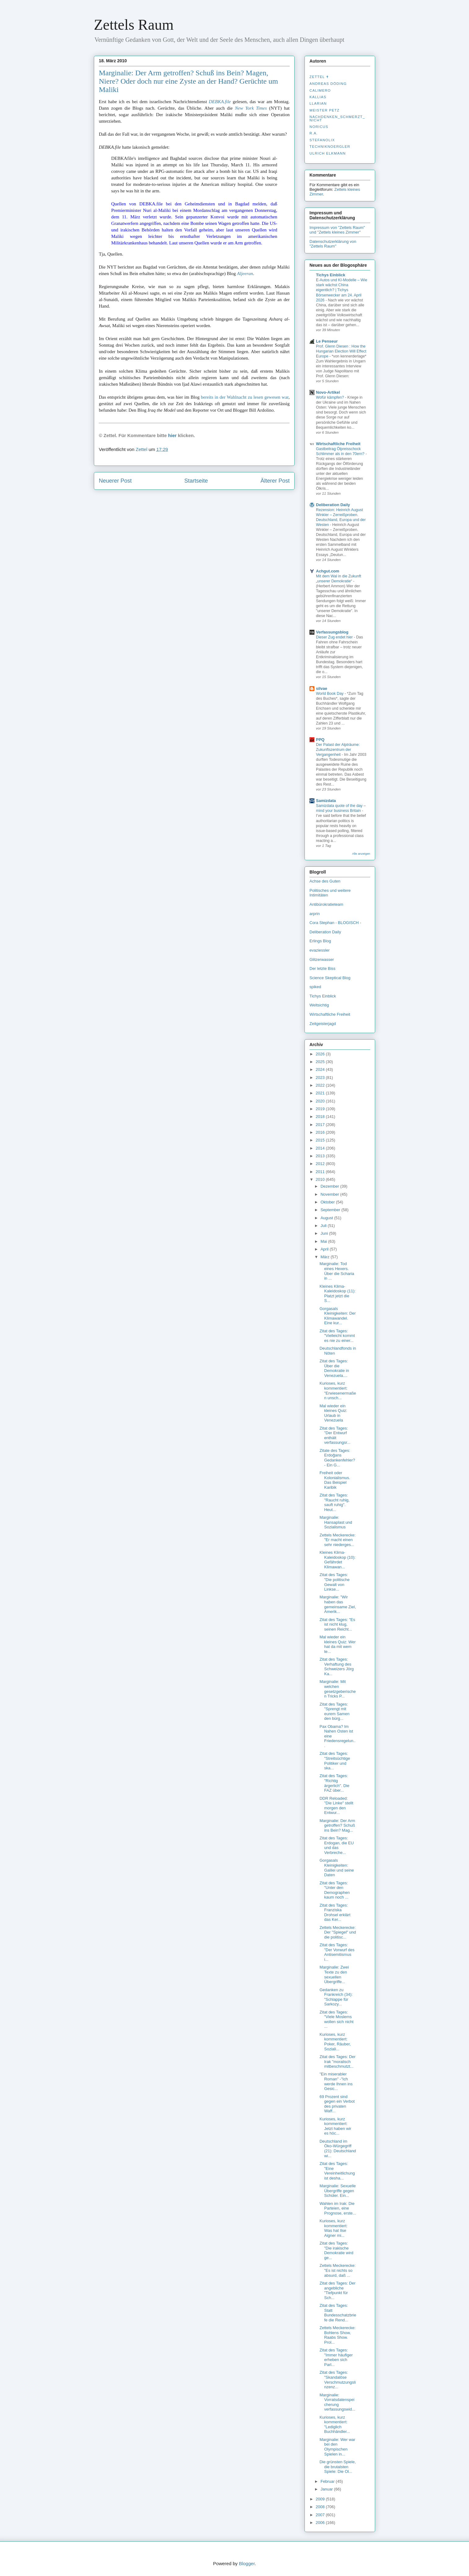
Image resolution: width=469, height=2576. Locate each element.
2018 (321, 1116)
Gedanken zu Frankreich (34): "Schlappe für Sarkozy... (336, 1997)
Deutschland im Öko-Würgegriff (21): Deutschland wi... (337, 2148)
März (326, 1257)
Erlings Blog (320, 941)
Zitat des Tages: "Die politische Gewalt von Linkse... (334, 1582)
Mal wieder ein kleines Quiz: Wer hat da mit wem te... (337, 1644)
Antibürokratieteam (326, 904)
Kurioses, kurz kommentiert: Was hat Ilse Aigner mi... (333, 2228)
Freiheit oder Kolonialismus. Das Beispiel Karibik (334, 1480)
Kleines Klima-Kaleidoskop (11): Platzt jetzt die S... (337, 1293)
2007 (321, 2514)
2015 (321, 1140)
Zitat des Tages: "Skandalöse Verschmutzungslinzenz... (337, 2379)
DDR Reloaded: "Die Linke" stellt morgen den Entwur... (336, 1805)
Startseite (196, 481)
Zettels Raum (133, 24)
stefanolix (322, 140)
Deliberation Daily (333, 504)
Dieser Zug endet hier (335, 637)
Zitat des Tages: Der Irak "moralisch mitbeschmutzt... (337, 2061)
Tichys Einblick (330, 275)
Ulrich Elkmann (327, 153)
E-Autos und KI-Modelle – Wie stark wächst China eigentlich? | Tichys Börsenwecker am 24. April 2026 (341, 290)
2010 (321, 1179)
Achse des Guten (324, 881)
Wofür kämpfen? (330, 397)
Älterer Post (275, 481)
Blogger (247, 2563)
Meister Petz (324, 110)
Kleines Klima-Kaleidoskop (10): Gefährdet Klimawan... (337, 1559)
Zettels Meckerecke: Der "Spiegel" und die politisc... (337, 1932)
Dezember (330, 1186)
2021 (321, 1093)
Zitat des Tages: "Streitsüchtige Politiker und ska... (334, 1760)
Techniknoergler (329, 146)
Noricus (318, 127)
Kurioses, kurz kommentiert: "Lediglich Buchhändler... (334, 2424)
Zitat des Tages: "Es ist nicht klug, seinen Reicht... (337, 1624)
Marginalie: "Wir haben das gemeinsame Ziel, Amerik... (337, 1604)
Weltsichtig (319, 1005)
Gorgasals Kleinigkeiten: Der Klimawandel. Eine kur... (337, 1315)
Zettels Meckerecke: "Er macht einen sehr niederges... (337, 1540)
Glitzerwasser (321, 959)
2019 (321, 1108)
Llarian (318, 103)
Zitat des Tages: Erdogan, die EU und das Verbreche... (336, 1845)
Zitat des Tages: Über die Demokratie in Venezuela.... (334, 1368)
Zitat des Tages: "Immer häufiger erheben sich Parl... (336, 2357)
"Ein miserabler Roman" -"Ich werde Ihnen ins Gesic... (336, 2081)
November (330, 1194)
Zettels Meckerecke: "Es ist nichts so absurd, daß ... (337, 2270)
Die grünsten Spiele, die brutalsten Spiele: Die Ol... (337, 2467)
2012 (321, 1163)
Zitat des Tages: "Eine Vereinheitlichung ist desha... (337, 2170)
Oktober (328, 1202)
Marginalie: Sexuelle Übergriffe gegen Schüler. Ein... (337, 2191)
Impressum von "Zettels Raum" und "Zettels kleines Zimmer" (337, 229)
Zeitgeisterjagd (322, 1023)
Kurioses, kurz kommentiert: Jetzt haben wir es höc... (335, 2126)
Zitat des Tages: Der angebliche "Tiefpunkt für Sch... (337, 2290)
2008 (321, 2506)
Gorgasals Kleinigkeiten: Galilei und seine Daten (336, 1867)
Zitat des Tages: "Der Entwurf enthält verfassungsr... (334, 1435)
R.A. (313, 133)
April (325, 1249)
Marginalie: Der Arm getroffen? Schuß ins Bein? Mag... (337, 1825)
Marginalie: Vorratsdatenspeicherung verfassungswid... (337, 2402)
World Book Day (330, 693)
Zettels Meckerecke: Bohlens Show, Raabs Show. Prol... (337, 2335)
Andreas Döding (328, 83)
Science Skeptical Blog (329, 977)
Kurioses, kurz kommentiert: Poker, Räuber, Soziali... (335, 2041)
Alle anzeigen (361, 853)
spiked (315, 986)
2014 (321, 1148)
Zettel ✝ (319, 77)
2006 (321, 2522)
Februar (328, 2481)
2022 (321, 1085)
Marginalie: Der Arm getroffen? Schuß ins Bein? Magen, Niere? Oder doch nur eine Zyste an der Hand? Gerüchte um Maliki (188, 81)
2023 (321, 1077)
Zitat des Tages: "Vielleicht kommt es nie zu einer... (337, 1336)
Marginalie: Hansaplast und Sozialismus (335, 1522)
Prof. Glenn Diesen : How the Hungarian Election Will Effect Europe (341, 351)
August (327, 1218)
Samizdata (326, 800)
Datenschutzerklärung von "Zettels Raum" (332, 243)
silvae (321, 688)
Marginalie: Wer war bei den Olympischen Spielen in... (337, 2446)
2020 (321, 1101)
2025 (321, 1061)
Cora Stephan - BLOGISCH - (335, 922)
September (331, 1209)
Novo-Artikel (328, 392)
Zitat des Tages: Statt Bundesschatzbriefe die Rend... (337, 2312)
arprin (314, 913)
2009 (321, 2499)
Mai (324, 1241)
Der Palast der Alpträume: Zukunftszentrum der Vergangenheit (338, 750)
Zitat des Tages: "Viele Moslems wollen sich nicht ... (336, 2019)
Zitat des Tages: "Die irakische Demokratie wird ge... (336, 2250)
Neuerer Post (115, 481)
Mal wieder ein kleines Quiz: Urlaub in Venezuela (333, 1413)
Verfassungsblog (332, 632)
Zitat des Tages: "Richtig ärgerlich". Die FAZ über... (334, 1783)
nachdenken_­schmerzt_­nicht (337, 118)
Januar (327, 2489)
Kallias (317, 97)
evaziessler (319, 950)
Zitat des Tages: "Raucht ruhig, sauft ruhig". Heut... (334, 1502)
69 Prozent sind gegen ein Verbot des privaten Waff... (336, 2104)
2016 (321, 1132)
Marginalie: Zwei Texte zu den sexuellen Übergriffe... (334, 1974)
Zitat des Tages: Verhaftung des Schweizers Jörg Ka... (336, 1666)
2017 (321, 1124)
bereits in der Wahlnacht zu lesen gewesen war (245, 397)
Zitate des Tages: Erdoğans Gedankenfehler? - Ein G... (337, 1457)
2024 (321, 1069)
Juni (325, 1233)
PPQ (320, 739)
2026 (321, 1054)
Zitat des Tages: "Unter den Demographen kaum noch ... (334, 1890)
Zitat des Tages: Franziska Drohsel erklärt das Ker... (334, 1912)
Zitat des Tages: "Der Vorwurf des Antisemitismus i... (336, 1952)
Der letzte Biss (322, 968)
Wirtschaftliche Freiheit (338, 443)
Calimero (320, 90)
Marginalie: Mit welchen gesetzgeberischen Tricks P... (337, 1688)
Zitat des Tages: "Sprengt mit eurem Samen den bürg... (334, 1711)
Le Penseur (327, 341)
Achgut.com (327, 571)
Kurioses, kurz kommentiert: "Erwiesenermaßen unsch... (337, 1390)
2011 (321, 1171)
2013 (321, 1156)
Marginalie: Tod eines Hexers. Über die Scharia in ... (336, 1271)
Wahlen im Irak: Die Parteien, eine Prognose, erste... (337, 2208)
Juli (324, 1225)
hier (172, 435)
